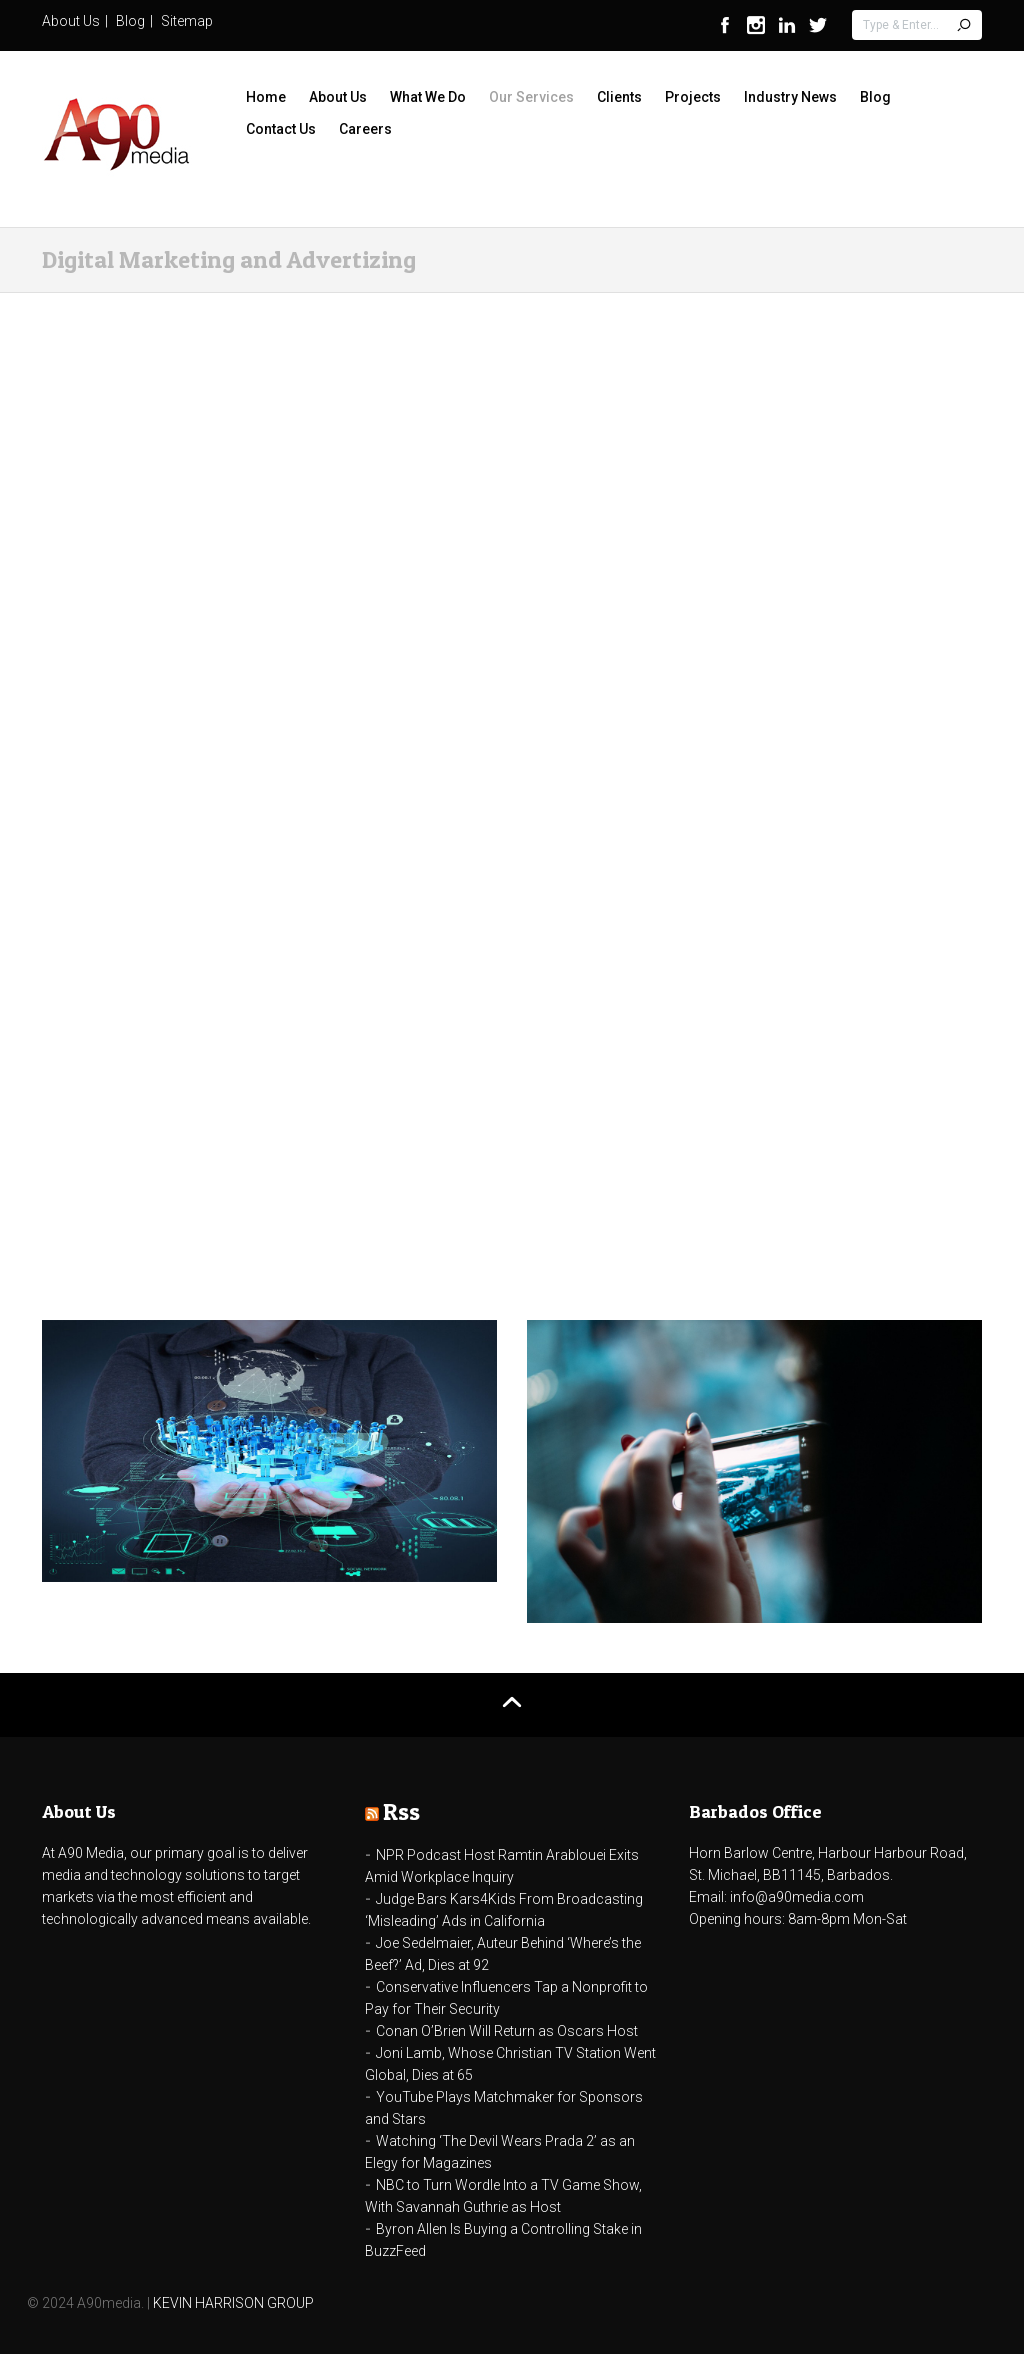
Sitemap (187, 21)
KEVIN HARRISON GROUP (233, 2303)
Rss (401, 1811)
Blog (130, 21)
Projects (693, 97)
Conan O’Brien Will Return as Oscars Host (507, 2031)
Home (266, 97)
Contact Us (281, 129)
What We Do (428, 97)
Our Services (531, 97)
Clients (619, 97)
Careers (365, 129)
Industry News (790, 97)
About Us (71, 21)
